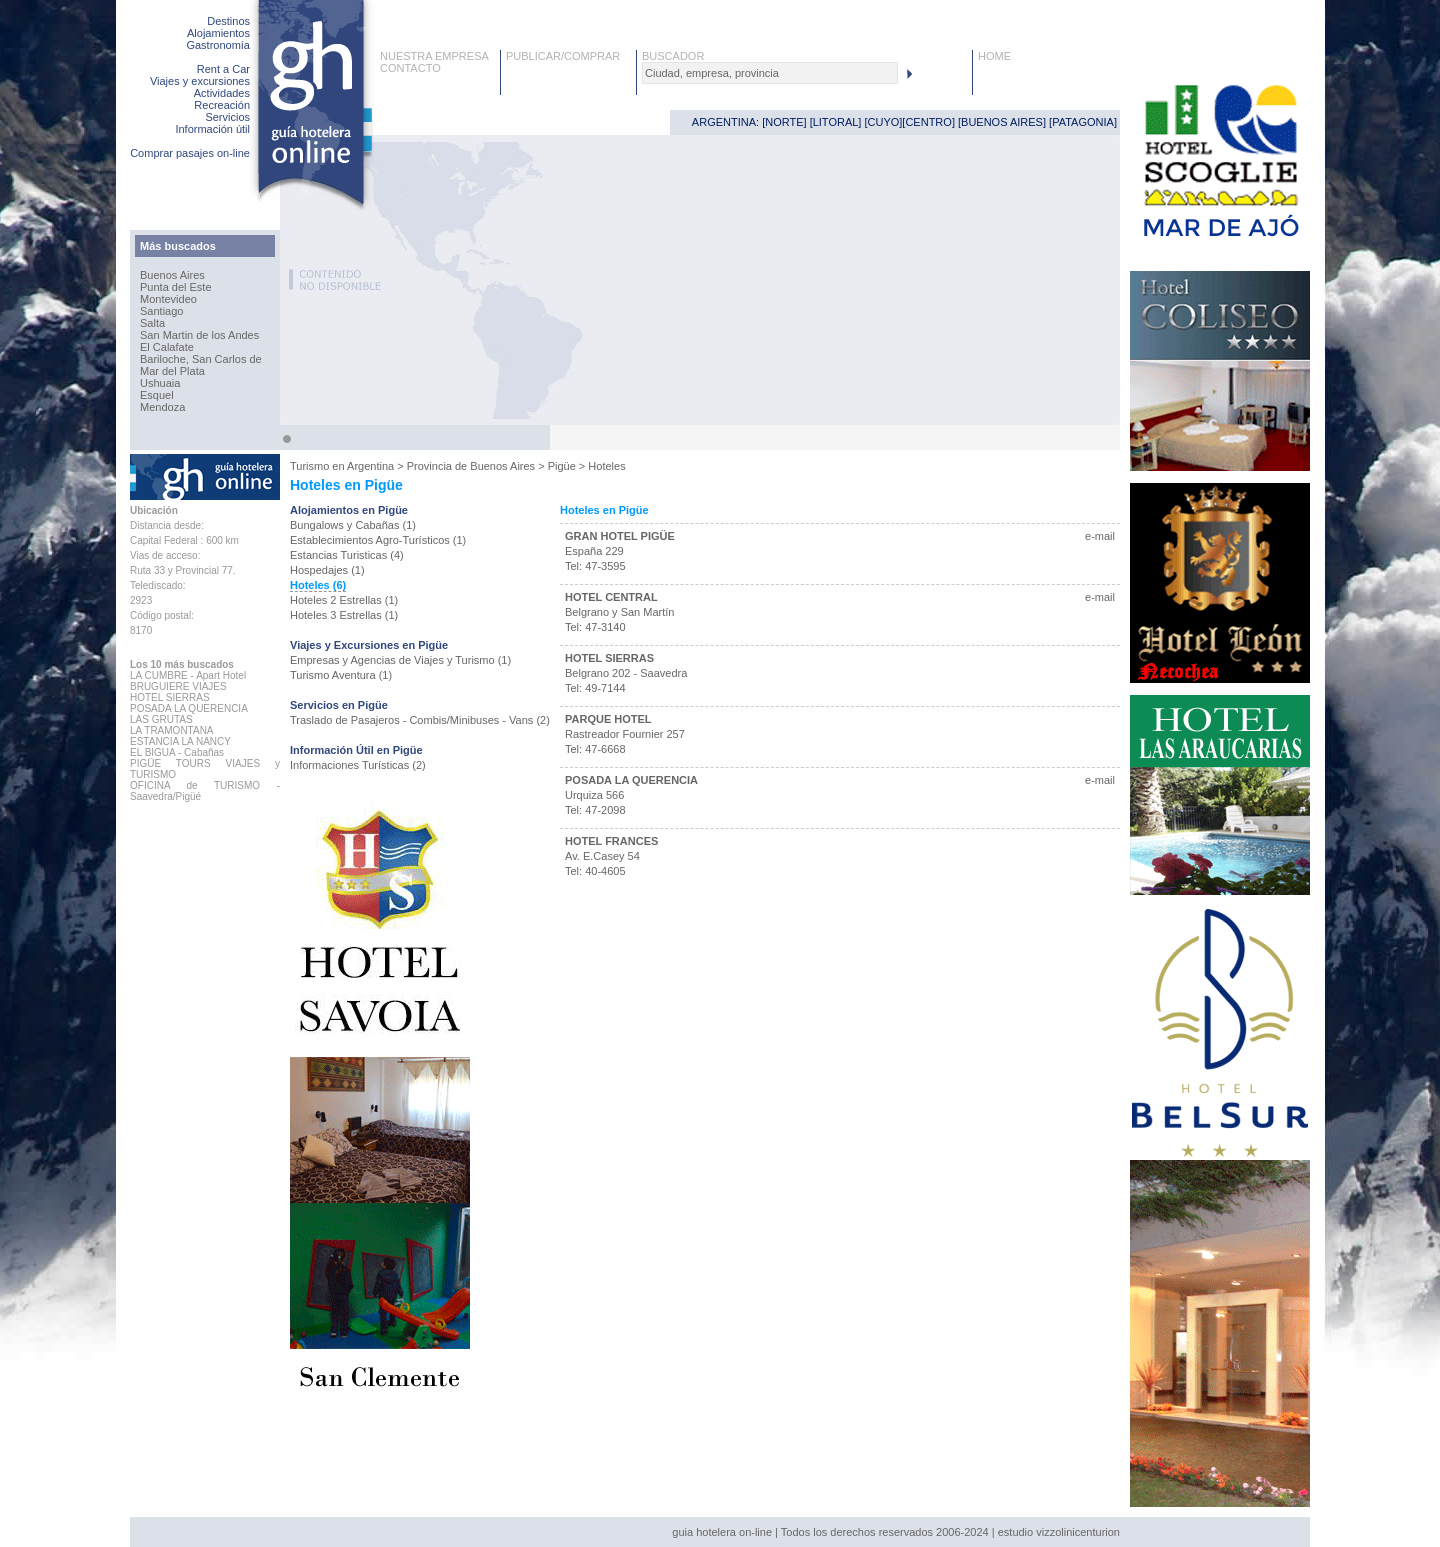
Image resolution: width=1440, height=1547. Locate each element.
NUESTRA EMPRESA (434, 56)
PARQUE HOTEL (608, 719)
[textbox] (770, 73)
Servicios (227, 117)
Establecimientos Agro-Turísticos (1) (378, 540)
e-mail (1100, 536)
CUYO (884, 122)
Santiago (161, 311)
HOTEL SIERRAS (609, 658)
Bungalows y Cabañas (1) (353, 525)
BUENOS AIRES (1002, 122)
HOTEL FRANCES (611, 841)
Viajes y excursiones (200, 81)
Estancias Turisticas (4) (347, 555)
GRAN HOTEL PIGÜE (620, 536)
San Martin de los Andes (199, 335)
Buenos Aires (172, 275)
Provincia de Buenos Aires (471, 466)
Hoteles (606, 466)
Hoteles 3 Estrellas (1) (344, 615)
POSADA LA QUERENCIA (631, 780)
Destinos (228, 21)
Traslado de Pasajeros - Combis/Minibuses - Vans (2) (420, 720)
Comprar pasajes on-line (190, 153)
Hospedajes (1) (327, 570)
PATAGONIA (1083, 122)
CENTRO (928, 122)
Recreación (222, 105)
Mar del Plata (172, 371)
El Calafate (167, 347)
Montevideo (168, 299)
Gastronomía (218, 45)
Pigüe (562, 466)
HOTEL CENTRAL (611, 597)
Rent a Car (223, 69)
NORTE (784, 122)
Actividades (222, 93)
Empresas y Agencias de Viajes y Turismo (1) (400, 660)
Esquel (157, 395)
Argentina (370, 466)
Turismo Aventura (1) (341, 675)
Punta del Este (176, 287)
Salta (152, 323)
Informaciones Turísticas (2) (358, 765)
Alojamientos (218, 33)
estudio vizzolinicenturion (1059, 1532)
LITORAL (836, 122)
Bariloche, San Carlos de (201, 359)
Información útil (212, 129)
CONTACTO (410, 68)
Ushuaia (160, 383)
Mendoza (162, 407)
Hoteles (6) (318, 585)
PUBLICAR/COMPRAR (563, 56)
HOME (994, 56)
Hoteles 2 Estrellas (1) (344, 600)
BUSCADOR (673, 56)
